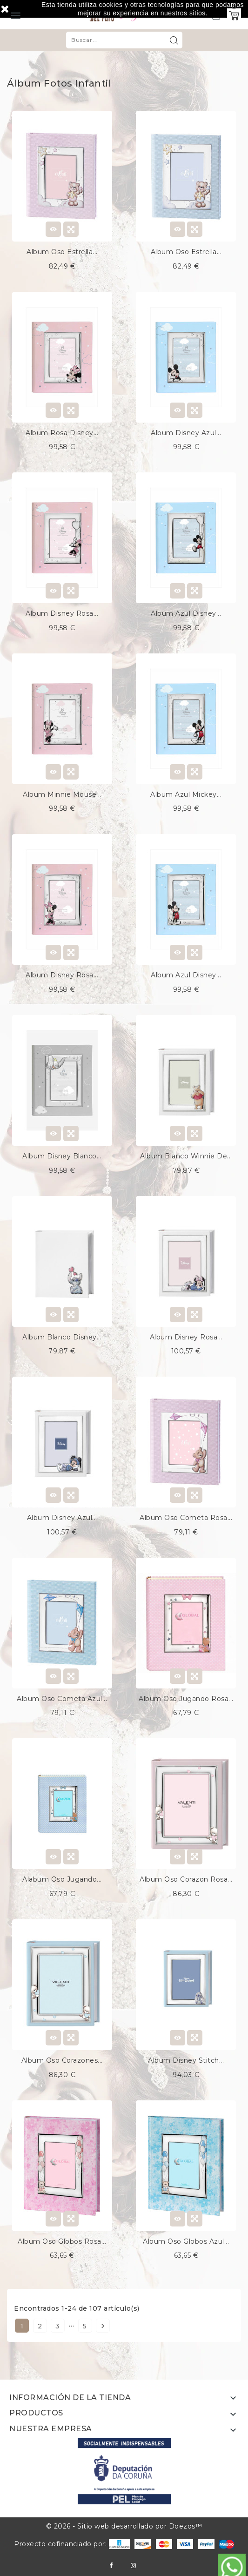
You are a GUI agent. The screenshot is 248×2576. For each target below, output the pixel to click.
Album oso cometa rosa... (186, 1517)
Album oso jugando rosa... (186, 1699)
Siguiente (103, 2326)
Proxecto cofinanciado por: (72, 2544)
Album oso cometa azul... (62, 1699)
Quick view (71, 229)
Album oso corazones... (62, 2060)
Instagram (133, 2565)
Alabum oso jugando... (62, 1879)
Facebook (111, 2565)
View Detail (53, 229)
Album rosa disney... (62, 433)
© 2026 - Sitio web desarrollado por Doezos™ (124, 2526)
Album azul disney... (186, 613)
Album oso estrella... (62, 252)
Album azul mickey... (185, 794)
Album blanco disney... (61, 1337)
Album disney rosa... (62, 613)
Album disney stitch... (186, 2060)
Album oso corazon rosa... (186, 1879)
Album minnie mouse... (62, 794)
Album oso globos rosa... (62, 2241)
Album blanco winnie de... (186, 1156)
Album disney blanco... (61, 1156)
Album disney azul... (186, 433)
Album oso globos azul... (186, 2241)
